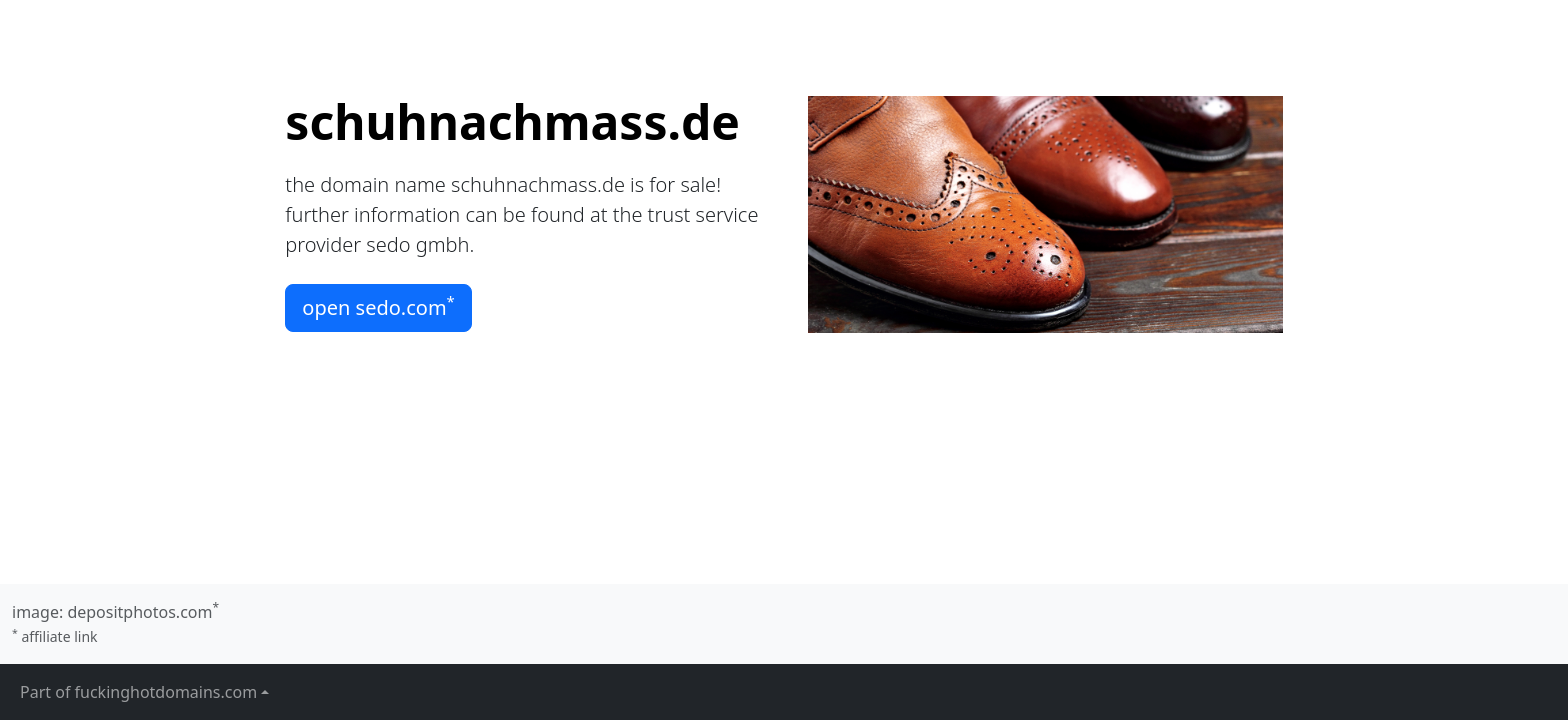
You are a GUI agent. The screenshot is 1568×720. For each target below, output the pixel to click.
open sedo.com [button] (378, 306)
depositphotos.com (139, 612)
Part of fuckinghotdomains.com (138, 692)
